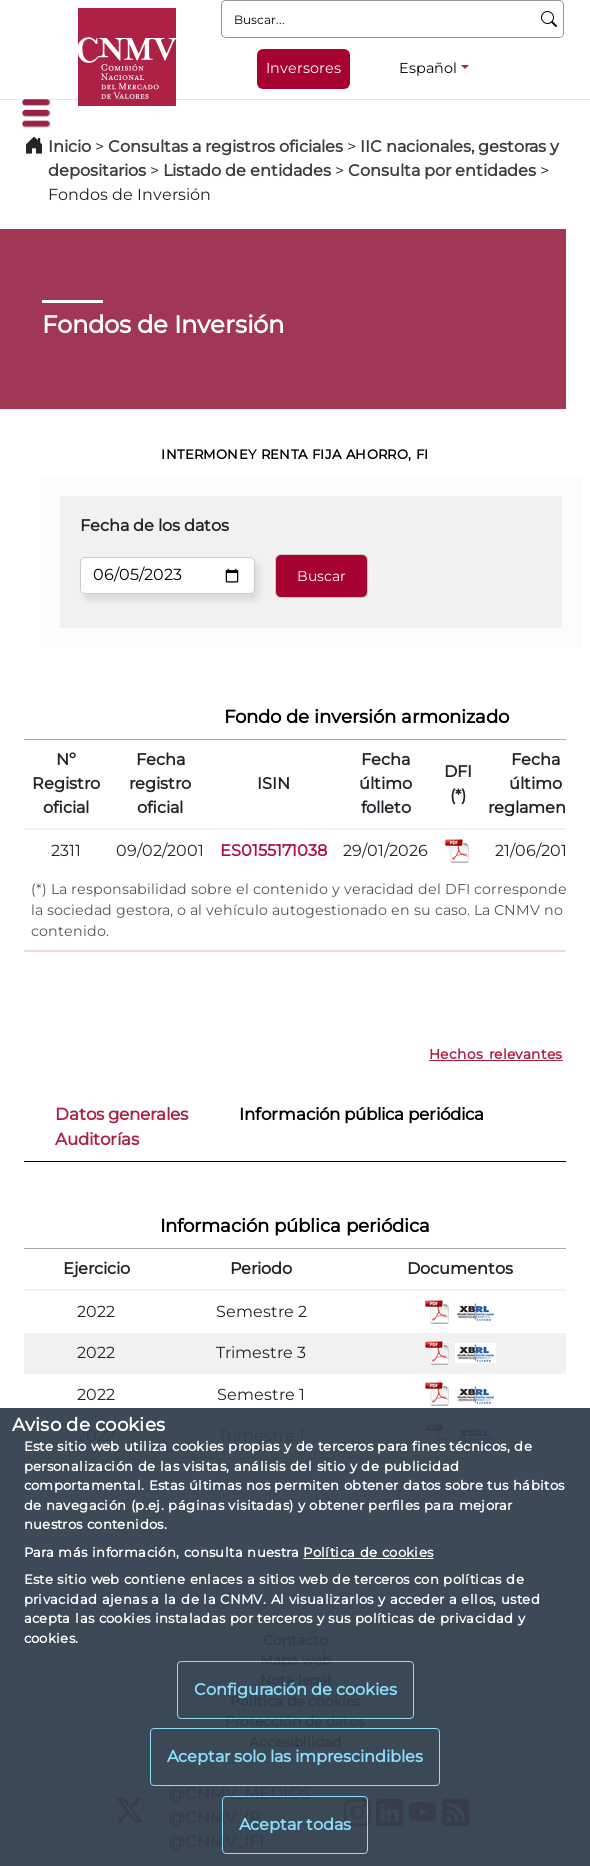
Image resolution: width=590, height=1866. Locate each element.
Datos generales (121, 1114)
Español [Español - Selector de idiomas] (428, 68)
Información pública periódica (361, 1114)
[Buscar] (549, 19)
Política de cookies (368, 1552)
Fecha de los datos (154, 525)
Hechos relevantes (496, 1054)
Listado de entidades (247, 170)
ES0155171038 (273, 850)
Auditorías (97, 1139)
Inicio (69, 146)
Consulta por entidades (442, 170)
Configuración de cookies (295, 1689)
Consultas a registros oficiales (225, 146)
